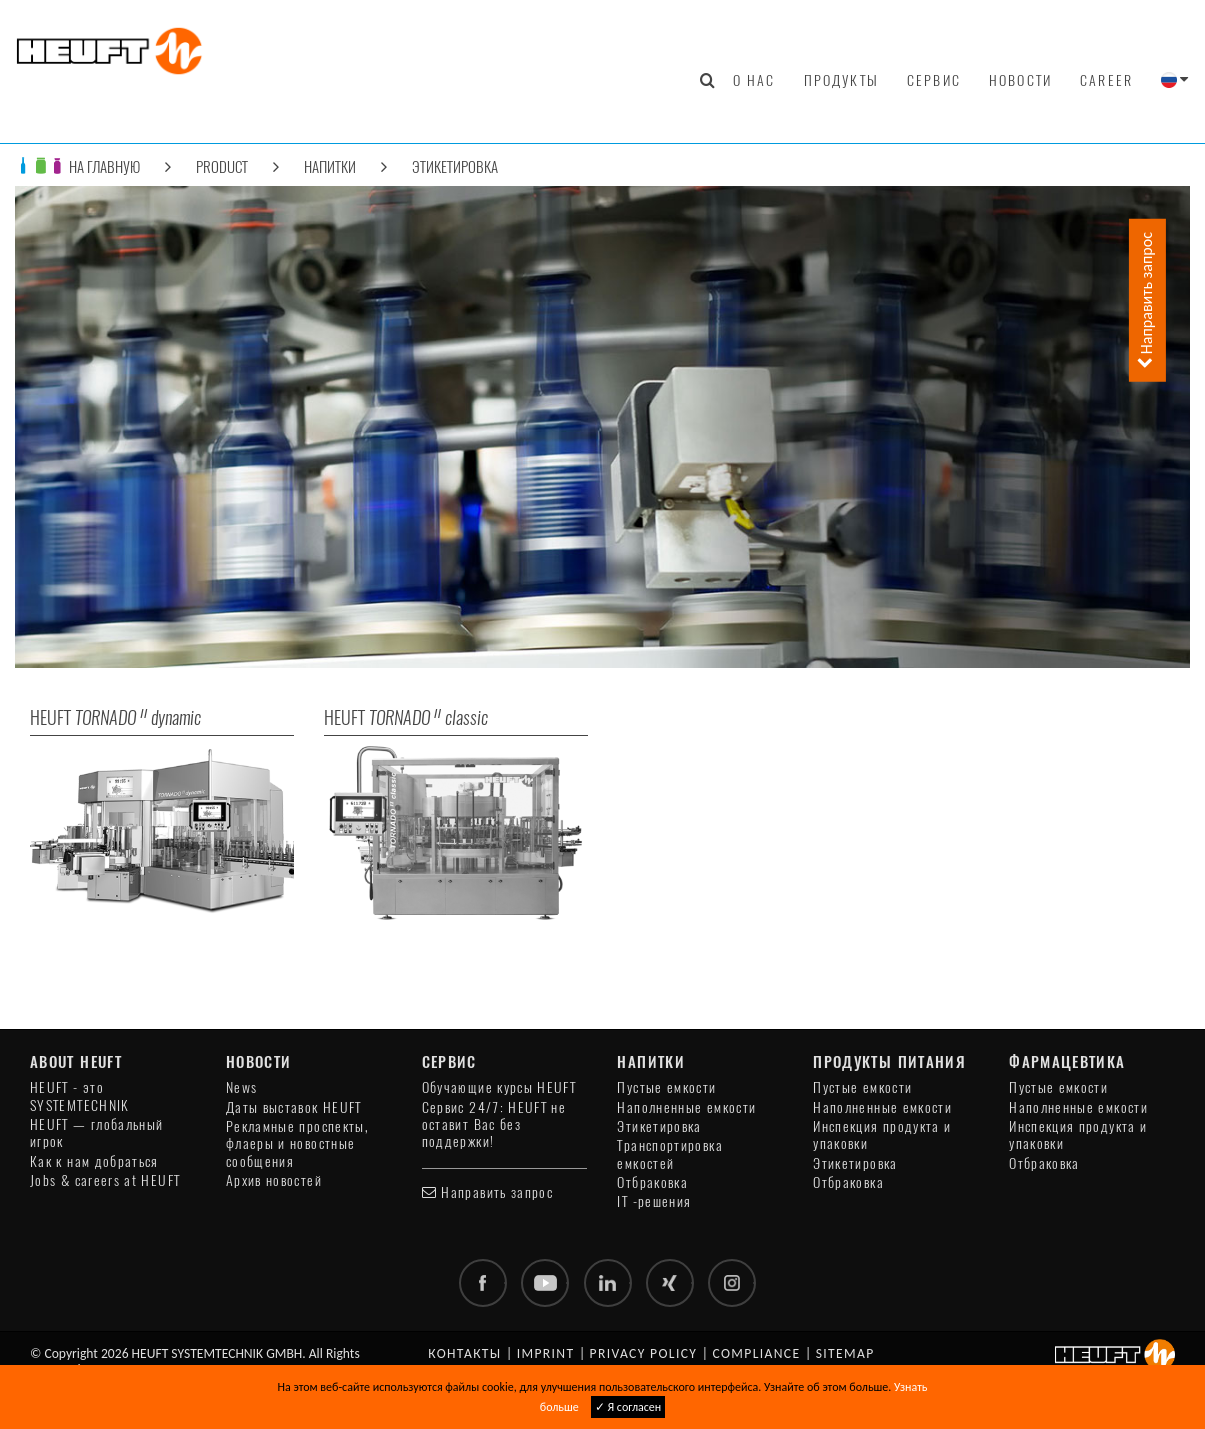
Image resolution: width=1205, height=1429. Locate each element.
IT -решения (654, 1201)
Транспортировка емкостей (669, 1154)
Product (222, 166)
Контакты (464, 1353)
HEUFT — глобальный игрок (96, 1133)
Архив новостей (274, 1180)
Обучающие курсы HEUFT (499, 1087)
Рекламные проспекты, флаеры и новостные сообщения (297, 1144)
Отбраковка (652, 1182)
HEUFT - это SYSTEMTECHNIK (80, 1096)
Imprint (546, 1353)
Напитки (330, 166)
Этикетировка (455, 166)
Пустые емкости (666, 1087)
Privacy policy (644, 1353)
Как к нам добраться (94, 1161)
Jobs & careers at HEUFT (105, 1180)
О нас (754, 80)
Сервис (934, 80)
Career (1106, 80)
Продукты (841, 80)
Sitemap (845, 1353)
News (241, 1087)
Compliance (756, 1353)
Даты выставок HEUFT (294, 1107)
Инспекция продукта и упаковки (882, 1135)
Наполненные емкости (686, 1107)
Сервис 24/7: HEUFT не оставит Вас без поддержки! (494, 1125)
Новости (1020, 80)
